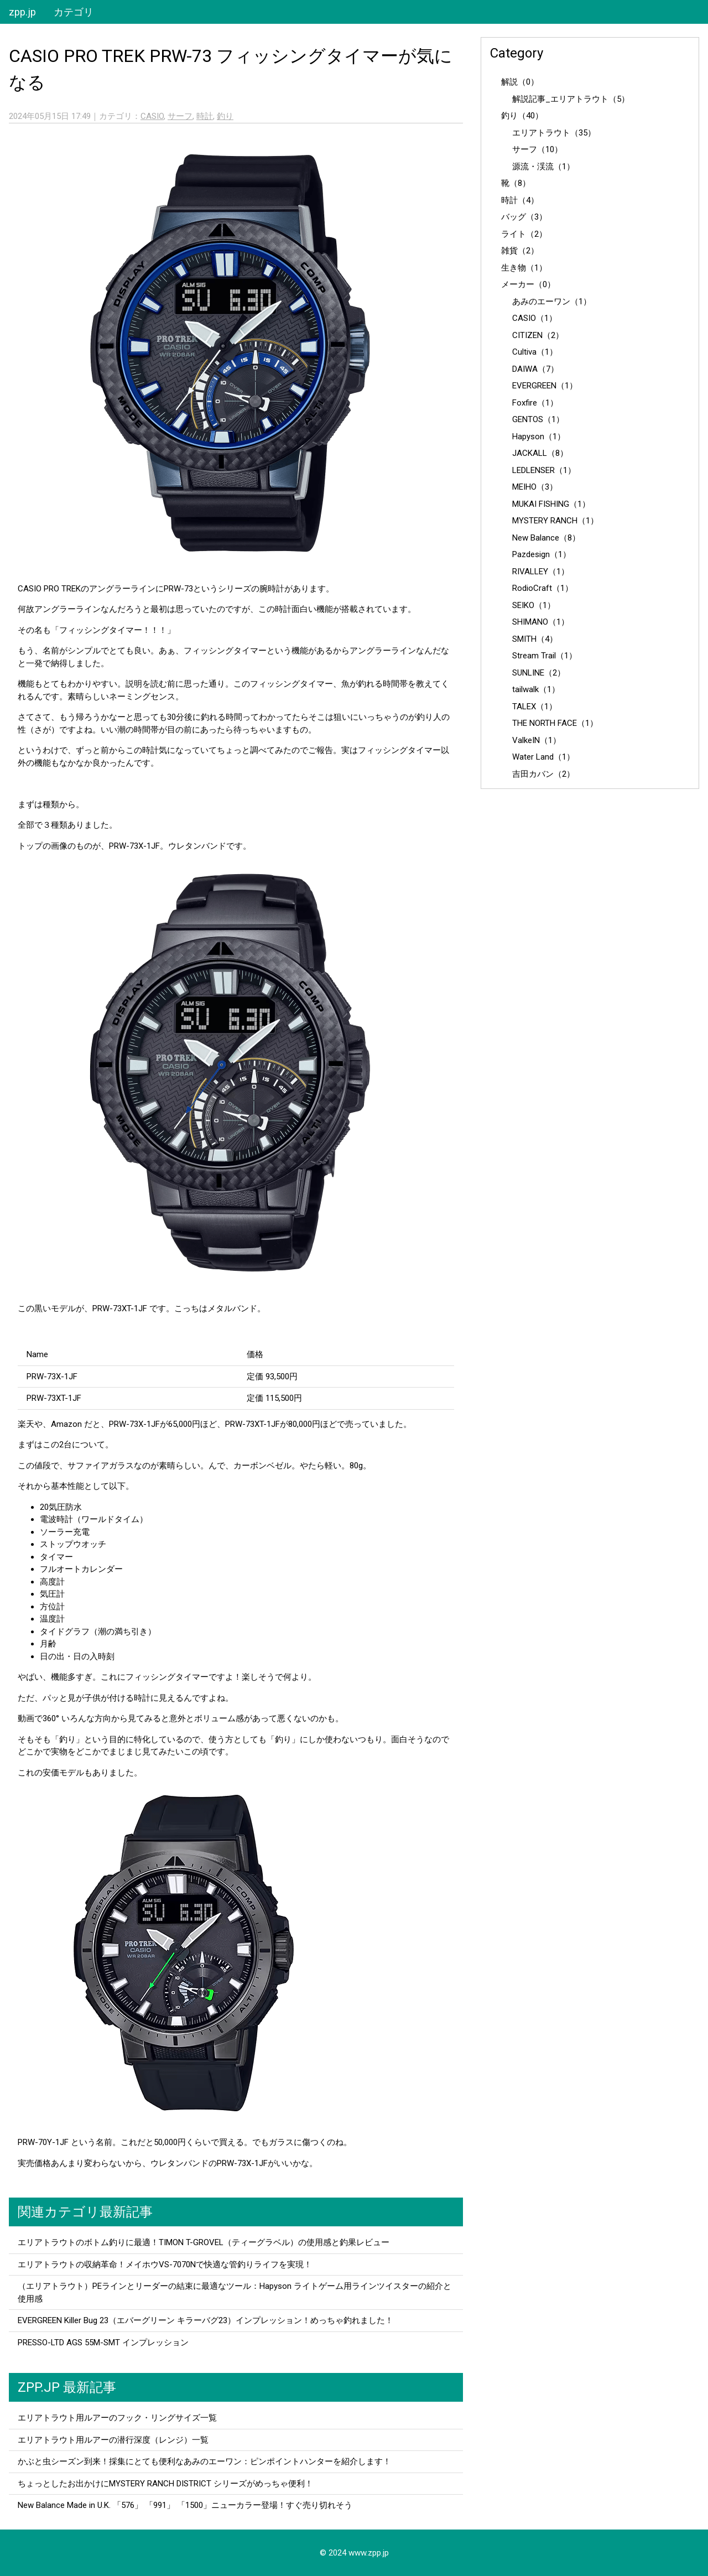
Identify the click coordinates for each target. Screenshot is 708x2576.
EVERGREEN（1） (544, 386)
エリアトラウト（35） (554, 133)
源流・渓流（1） (543, 167)
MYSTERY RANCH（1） (555, 521)
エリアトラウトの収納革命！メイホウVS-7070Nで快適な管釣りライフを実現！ (165, 2264)
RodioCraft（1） (542, 588)
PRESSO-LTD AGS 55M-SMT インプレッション (103, 2343)
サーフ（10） (537, 149)
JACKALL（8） (540, 453)
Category (516, 53)
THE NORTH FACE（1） (555, 723)
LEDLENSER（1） (544, 470)
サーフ (180, 116)
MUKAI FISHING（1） (551, 504)
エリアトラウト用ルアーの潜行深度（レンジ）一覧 (113, 2440)
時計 (204, 116)
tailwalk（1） (536, 689)
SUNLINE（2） (538, 673)
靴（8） (515, 183)
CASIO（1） (534, 318)
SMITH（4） (535, 639)
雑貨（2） (520, 251)
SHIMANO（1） (540, 622)
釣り (225, 116)
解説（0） (520, 82)
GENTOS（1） (538, 419)
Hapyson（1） (538, 437)
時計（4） (520, 200)
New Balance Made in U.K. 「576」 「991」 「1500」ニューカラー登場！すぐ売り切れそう (185, 2505)
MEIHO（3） (535, 487)
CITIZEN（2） (538, 335)
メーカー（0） (528, 284)
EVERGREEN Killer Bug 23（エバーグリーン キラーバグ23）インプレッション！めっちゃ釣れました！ (205, 2320)
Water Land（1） (543, 757)
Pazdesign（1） (541, 554)
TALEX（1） (534, 706)
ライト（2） (524, 234)
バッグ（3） (524, 217)
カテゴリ (73, 12)
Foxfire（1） (535, 403)
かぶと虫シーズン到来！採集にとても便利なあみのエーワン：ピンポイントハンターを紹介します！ (204, 2461)
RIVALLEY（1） (540, 572)
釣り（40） (522, 116)
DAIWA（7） (535, 369)
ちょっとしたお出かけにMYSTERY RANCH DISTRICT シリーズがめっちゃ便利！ (165, 2484)
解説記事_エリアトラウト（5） (570, 99)
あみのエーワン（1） (551, 302)
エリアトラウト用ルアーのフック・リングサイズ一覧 (117, 2418)
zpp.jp (22, 12)
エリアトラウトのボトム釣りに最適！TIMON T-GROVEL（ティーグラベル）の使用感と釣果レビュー (203, 2242)
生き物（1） (524, 268)
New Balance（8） (546, 538)
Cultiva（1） (535, 352)
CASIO (152, 116)
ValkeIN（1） (536, 740)
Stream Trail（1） (544, 656)
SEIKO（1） (533, 605)
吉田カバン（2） (543, 774)
